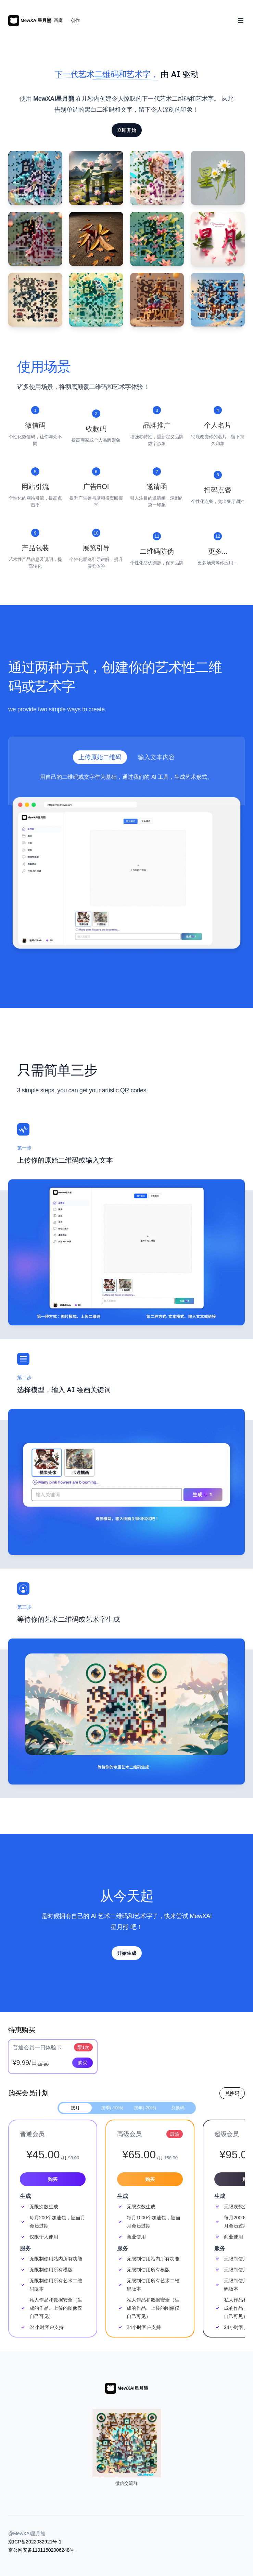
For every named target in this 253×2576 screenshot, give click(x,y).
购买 (82, 2062)
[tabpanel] (126, 864)
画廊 (58, 20)
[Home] (29, 20)
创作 (75, 20)
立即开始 (126, 130)
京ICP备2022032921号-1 (35, 2541)
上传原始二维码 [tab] (100, 757)
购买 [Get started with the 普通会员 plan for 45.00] (53, 2179)
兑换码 (232, 2093)
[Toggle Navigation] (240, 20)
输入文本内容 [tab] (156, 757)
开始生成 (126, 1953)
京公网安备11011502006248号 (41, 2550)
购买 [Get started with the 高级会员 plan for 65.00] (150, 2179)
